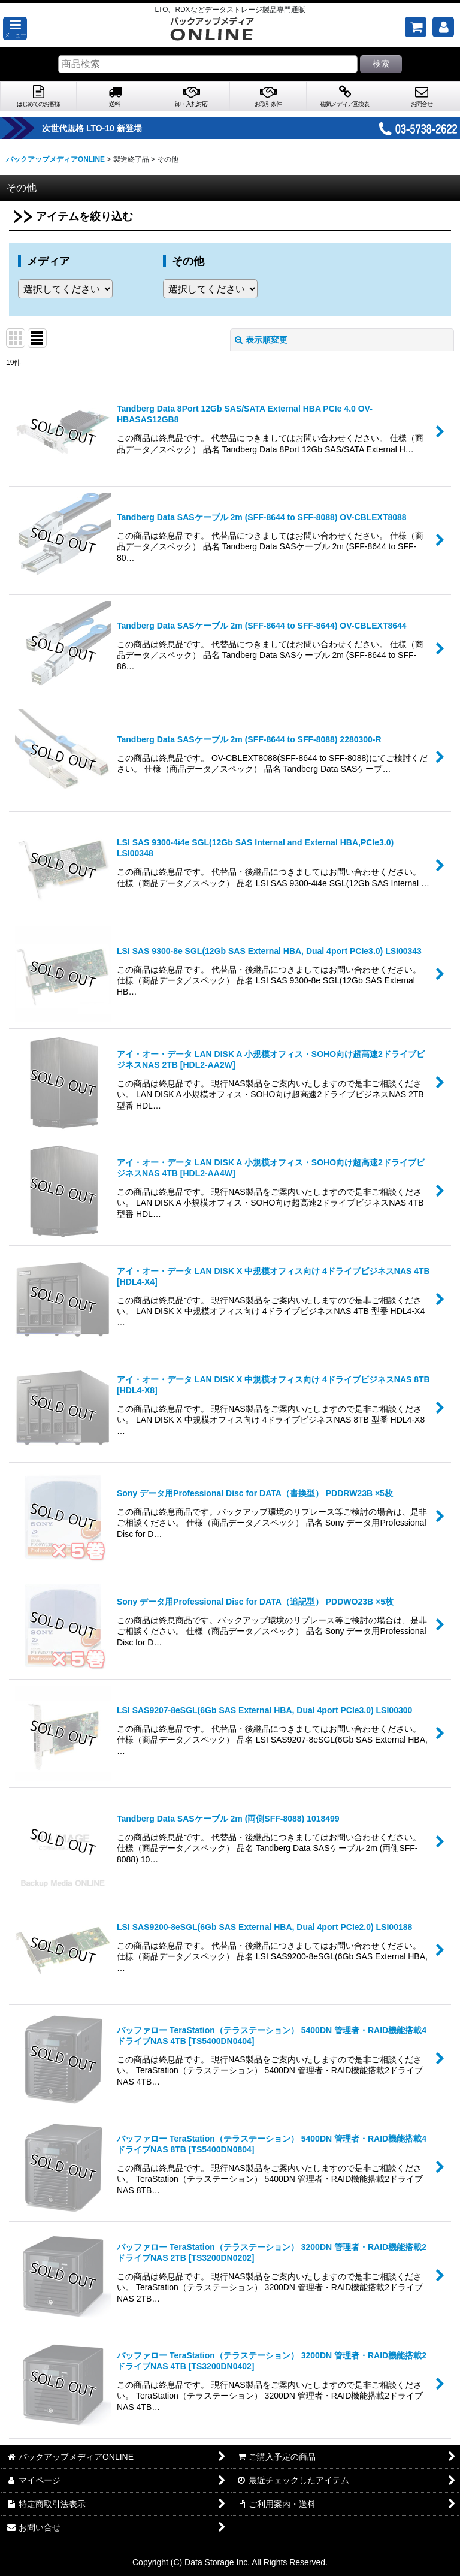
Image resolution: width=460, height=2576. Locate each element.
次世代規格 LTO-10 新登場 (117, 128)
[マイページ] (443, 27)
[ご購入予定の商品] (415, 27)
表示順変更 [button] (261, 340)
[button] (15, 28)
